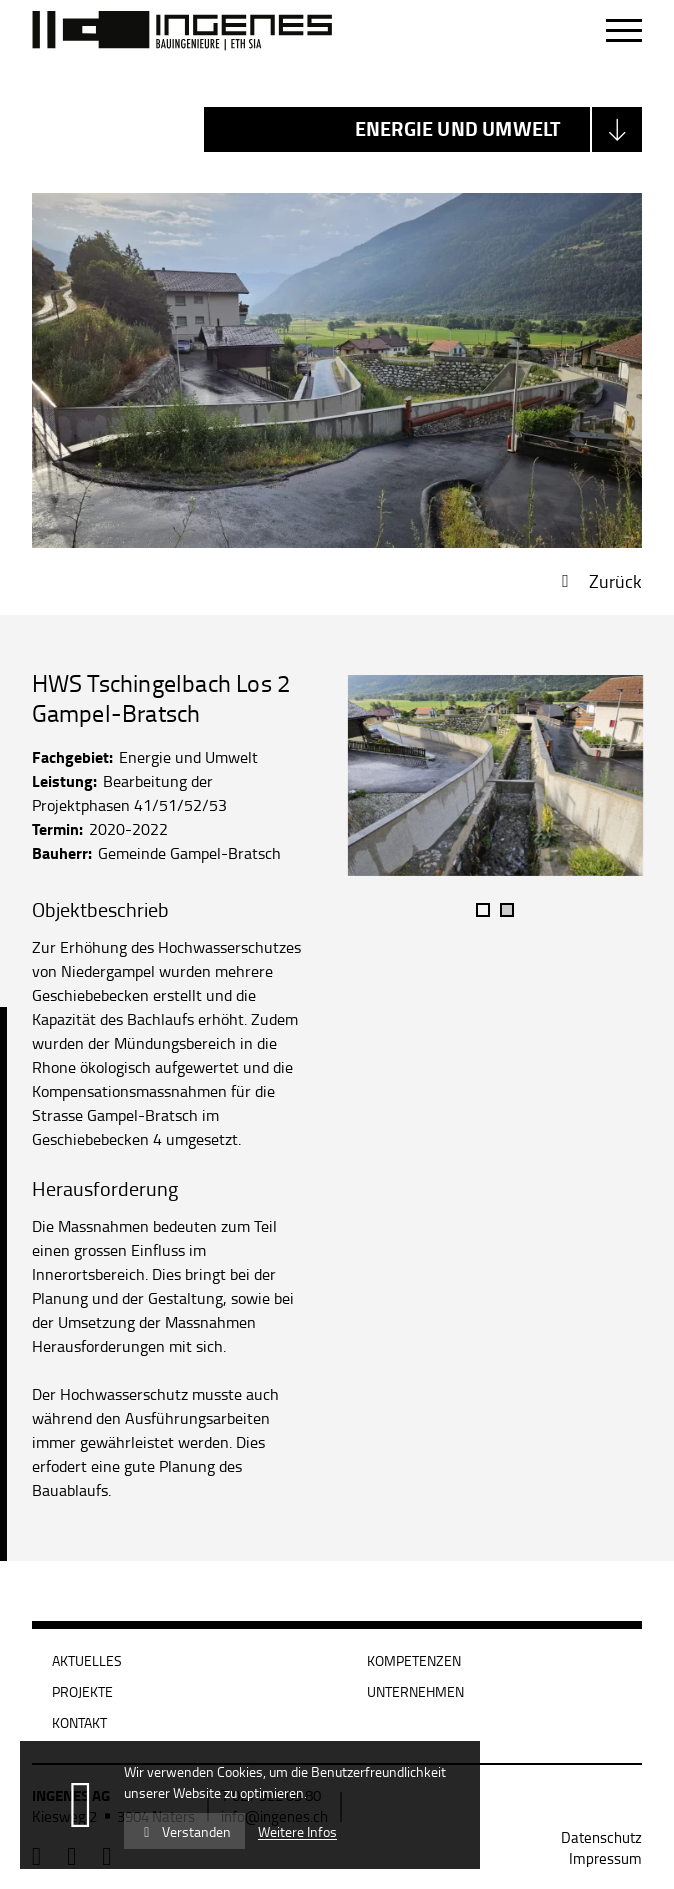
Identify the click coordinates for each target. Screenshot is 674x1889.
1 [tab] (483, 910)
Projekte (82, 1691)
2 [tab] (507, 910)
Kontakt (79, 1722)
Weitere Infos (297, 1831)
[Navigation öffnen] (624, 31)
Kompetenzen (414, 1660)
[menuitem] (601, 1837)
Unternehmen (415, 1691)
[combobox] (423, 129)
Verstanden (184, 1831)
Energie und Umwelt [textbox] (458, 128)
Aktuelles (87, 1660)
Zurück (615, 581)
